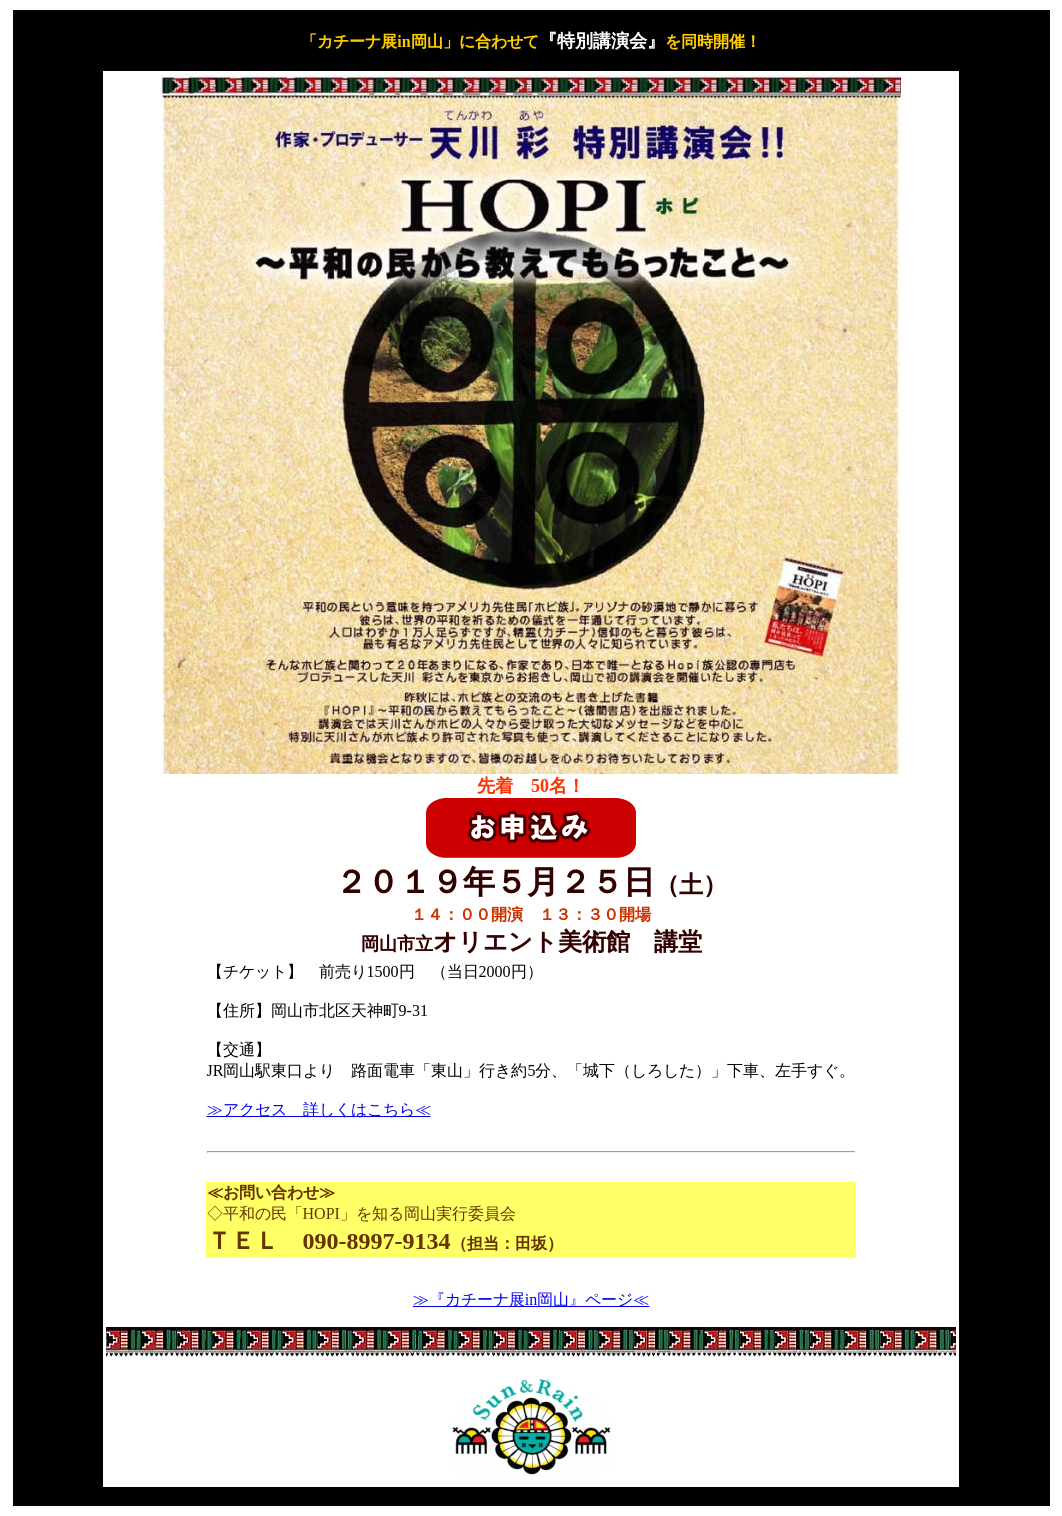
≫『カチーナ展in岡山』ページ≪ (531, 1299)
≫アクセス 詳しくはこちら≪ (319, 1109)
